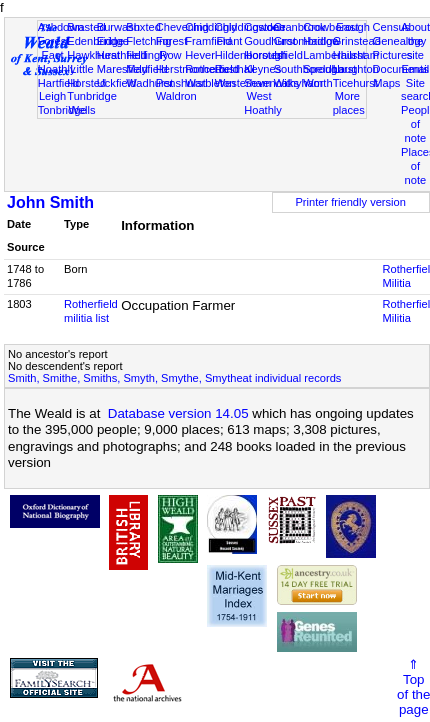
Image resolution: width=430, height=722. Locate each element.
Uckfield (117, 83)
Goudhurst (270, 41)
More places (349, 103)
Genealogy (400, 41)
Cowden (264, 27)
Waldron (176, 96)
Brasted (86, 27)
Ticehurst (355, 83)
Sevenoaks (271, 83)
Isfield (288, 55)
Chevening (182, 27)
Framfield (208, 41)
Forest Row (171, 48)
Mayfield (146, 69)
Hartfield (58, 83)
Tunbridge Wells (92, 103)
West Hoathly (263, 103)
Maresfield (122, 69)
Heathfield (122, 55)
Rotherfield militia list (91, 311)
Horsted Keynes (263, 62)
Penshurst (181, 83)
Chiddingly (211, 27)
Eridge (113, 41)
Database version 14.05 (178, 413)
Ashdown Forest (61, 34)
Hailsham (356, 55)
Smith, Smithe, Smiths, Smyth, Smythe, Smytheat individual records (174, 378)
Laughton (356, 69)
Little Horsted (86, 76)
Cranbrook (300, 27)
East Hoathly (57, 62)
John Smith (50, 202)
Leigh (52, 96)
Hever (200, 55)
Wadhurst (149, 83)
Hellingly (147, 55)
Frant (229, 41)
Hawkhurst (93, 55)
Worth (317, 83)
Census (392, 27)
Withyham (298, 83)
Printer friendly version (350, 202)
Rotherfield (212, 69)
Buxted (143, 27)
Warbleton (210, 83)
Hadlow (321, 41)
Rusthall (235, 69)
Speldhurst (329, 69)
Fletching (148, 41)
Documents (401, 69)
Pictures (393, 55)
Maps (386, 83)
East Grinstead (357, 34)
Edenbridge (95, 41)
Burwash (118, 27)
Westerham (243, 83)
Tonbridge (62, 110)
